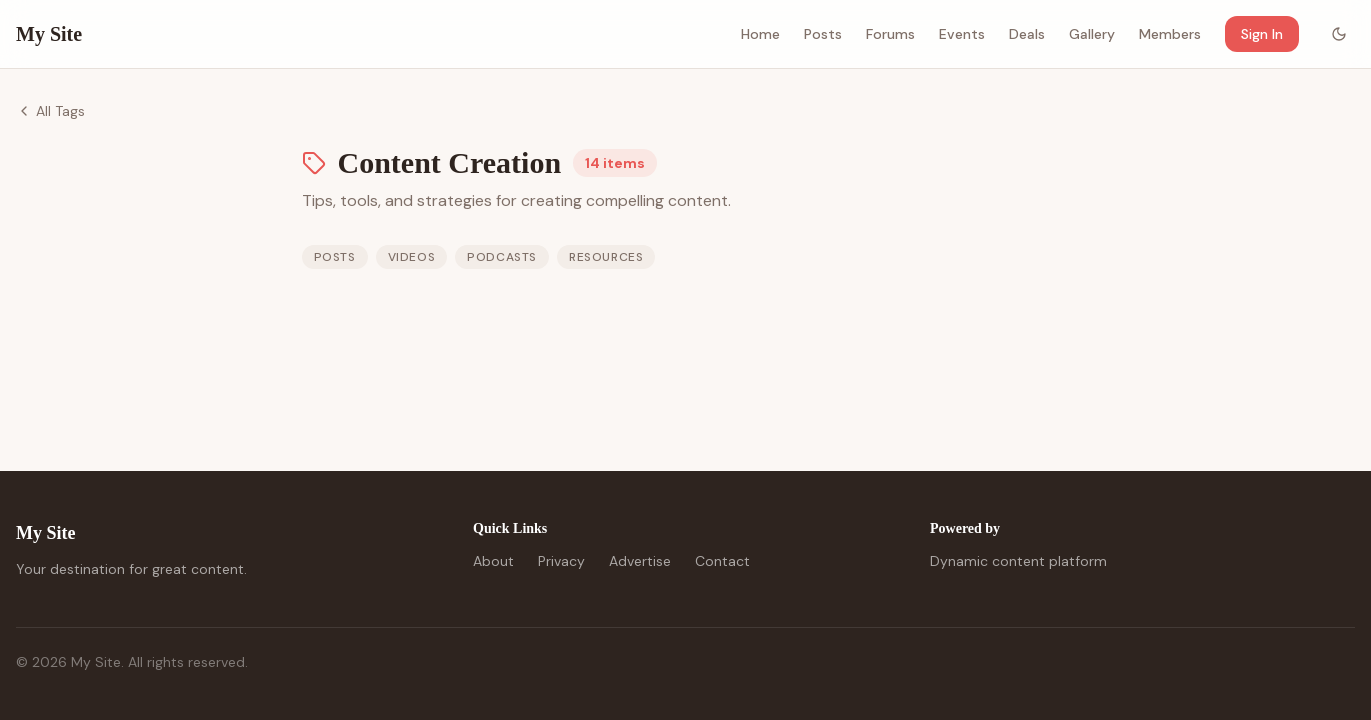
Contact (722, 561)
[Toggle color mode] (1339, 34)
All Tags (50, 111)
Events (962, 34)
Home (760, 34)
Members (1170, 34)
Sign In (1262, 34)
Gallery (1092, 34)
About (493, 561)
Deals (1027, 34)
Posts (823, 34)
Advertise (640, 561)
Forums (890, 34)
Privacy (561, 561)
